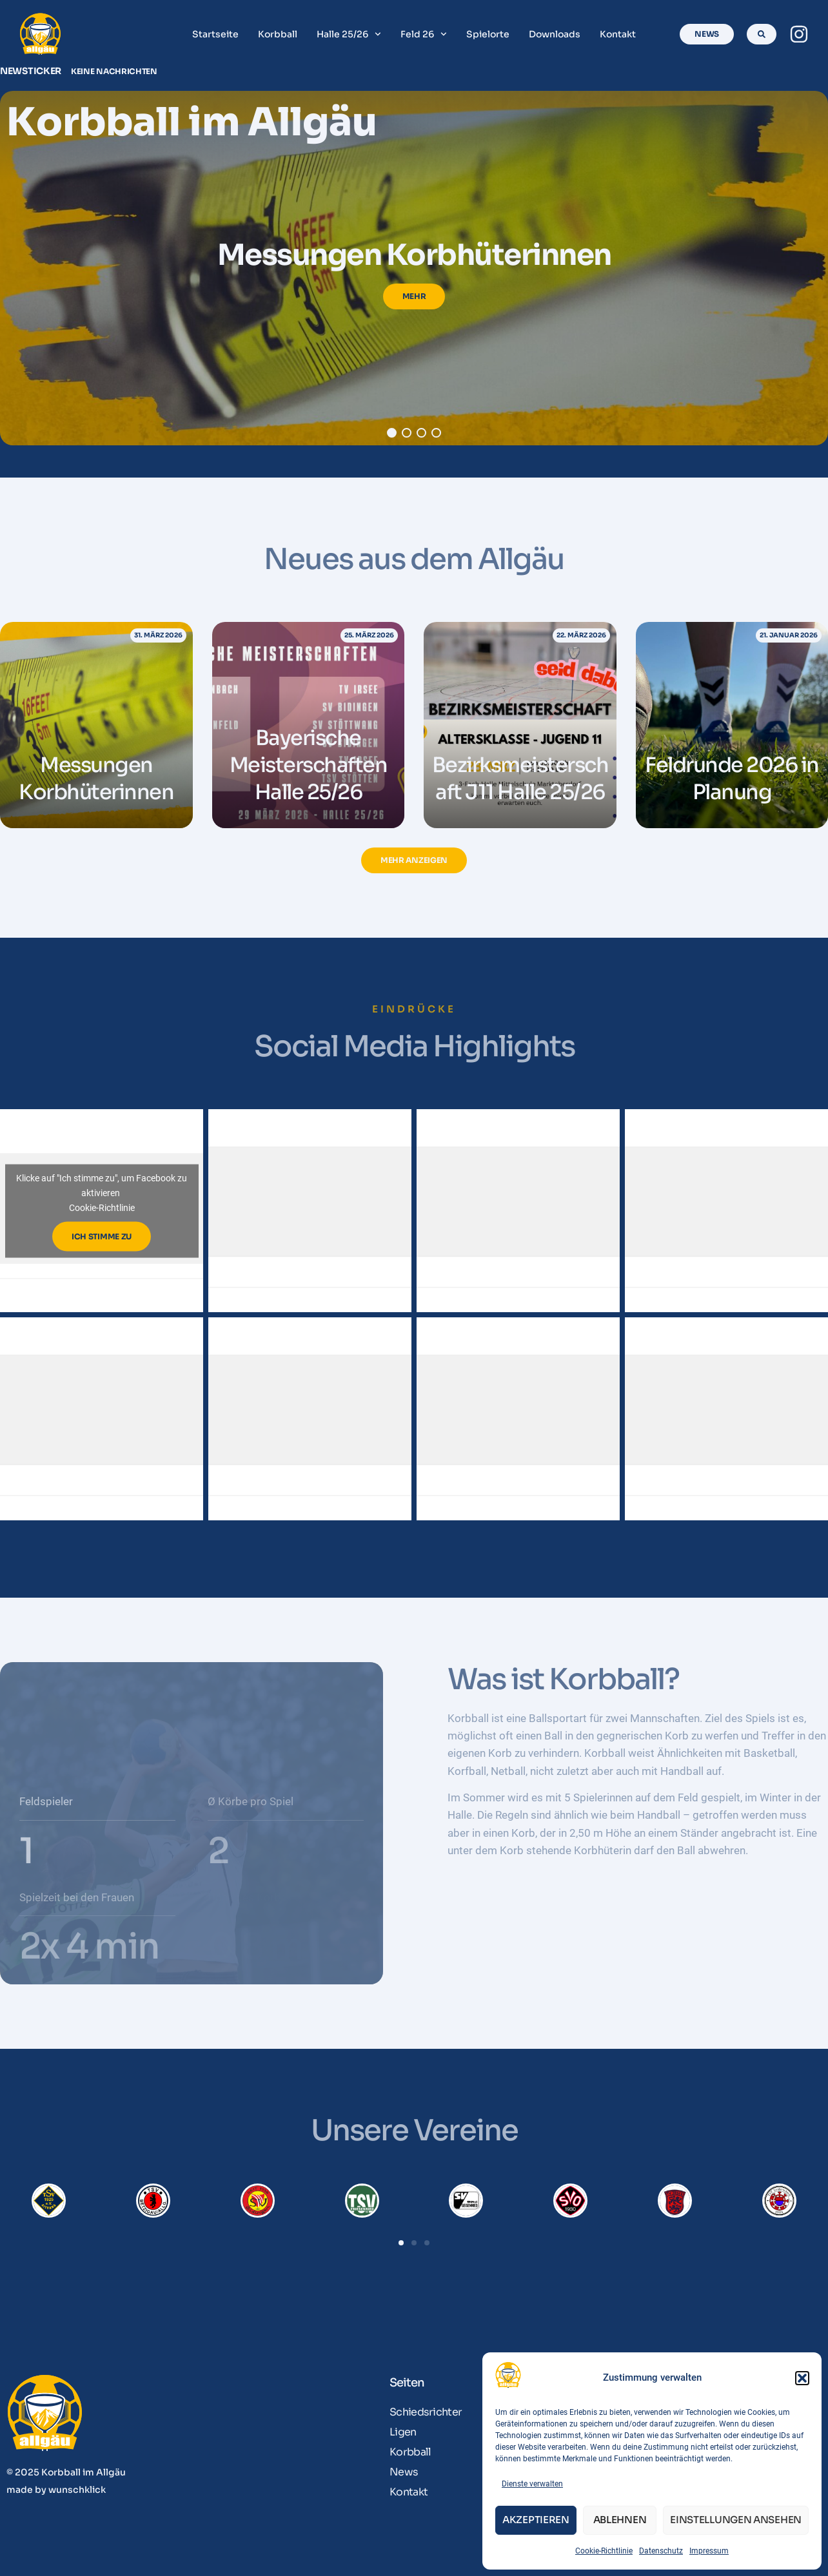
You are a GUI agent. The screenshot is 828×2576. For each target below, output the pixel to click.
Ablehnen (620, 2519)
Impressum (709, 2550)
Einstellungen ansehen (736, 2519)
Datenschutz (661, 2550)
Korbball (277, 34)
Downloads (554, 34)
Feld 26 (423, 34)
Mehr (414, 296)
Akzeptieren (535, 2519)
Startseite (215, 34)
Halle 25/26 (349, 34)
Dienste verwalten (532, 2483)
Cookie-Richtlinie (604, 2550)
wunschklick (77, 2489)
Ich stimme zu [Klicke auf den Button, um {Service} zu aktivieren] (102, 1236)
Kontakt (618, 34)
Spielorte (487, 34)
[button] (802, 2378)
